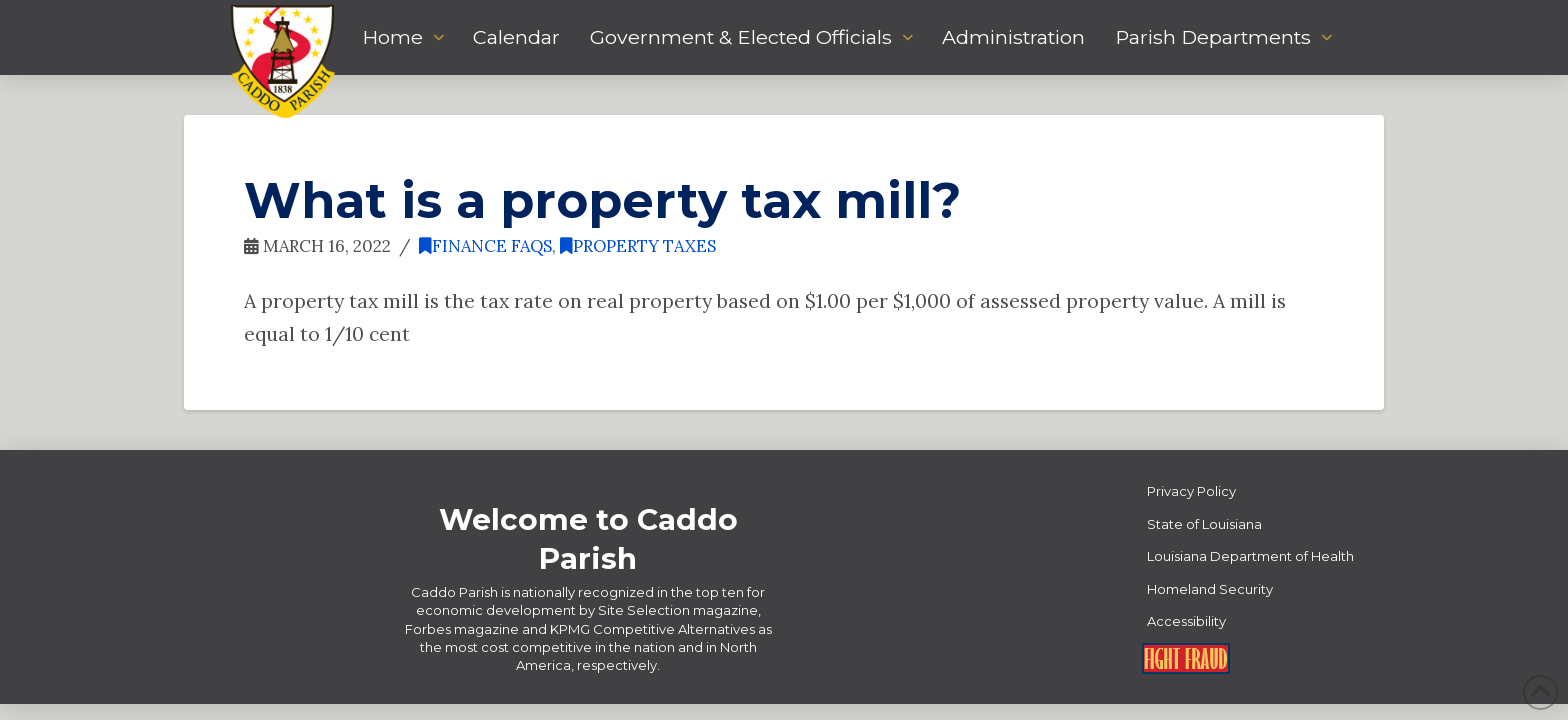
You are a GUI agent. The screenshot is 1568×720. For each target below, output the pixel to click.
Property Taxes (638, 246)
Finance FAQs (485, 246)
